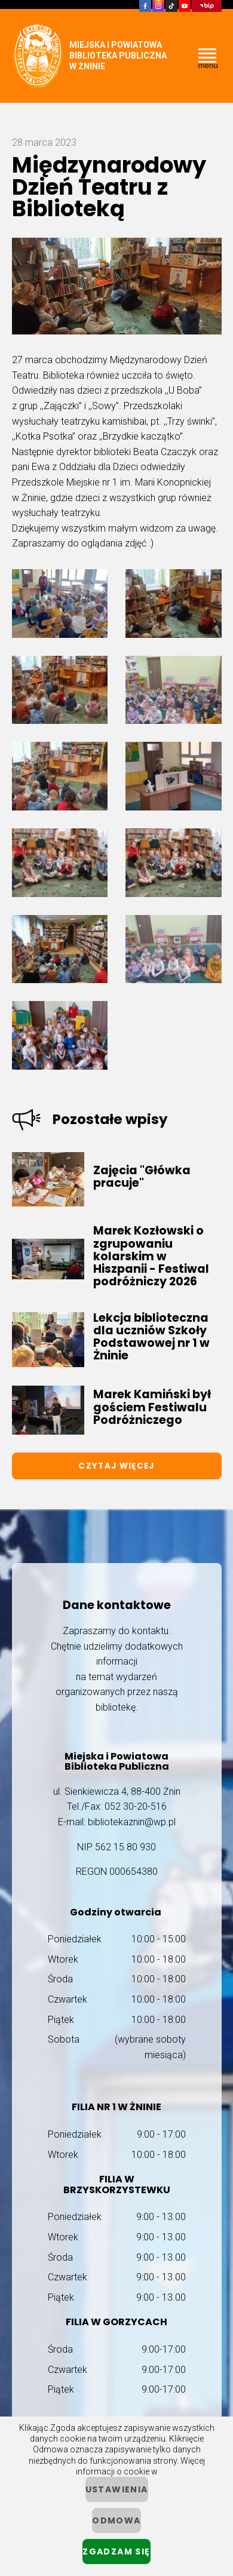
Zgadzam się (116, 2551)
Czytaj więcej (116, 1466)
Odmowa (116, 2520)
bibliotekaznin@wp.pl (132, 1822)
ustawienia (116, 2489)
